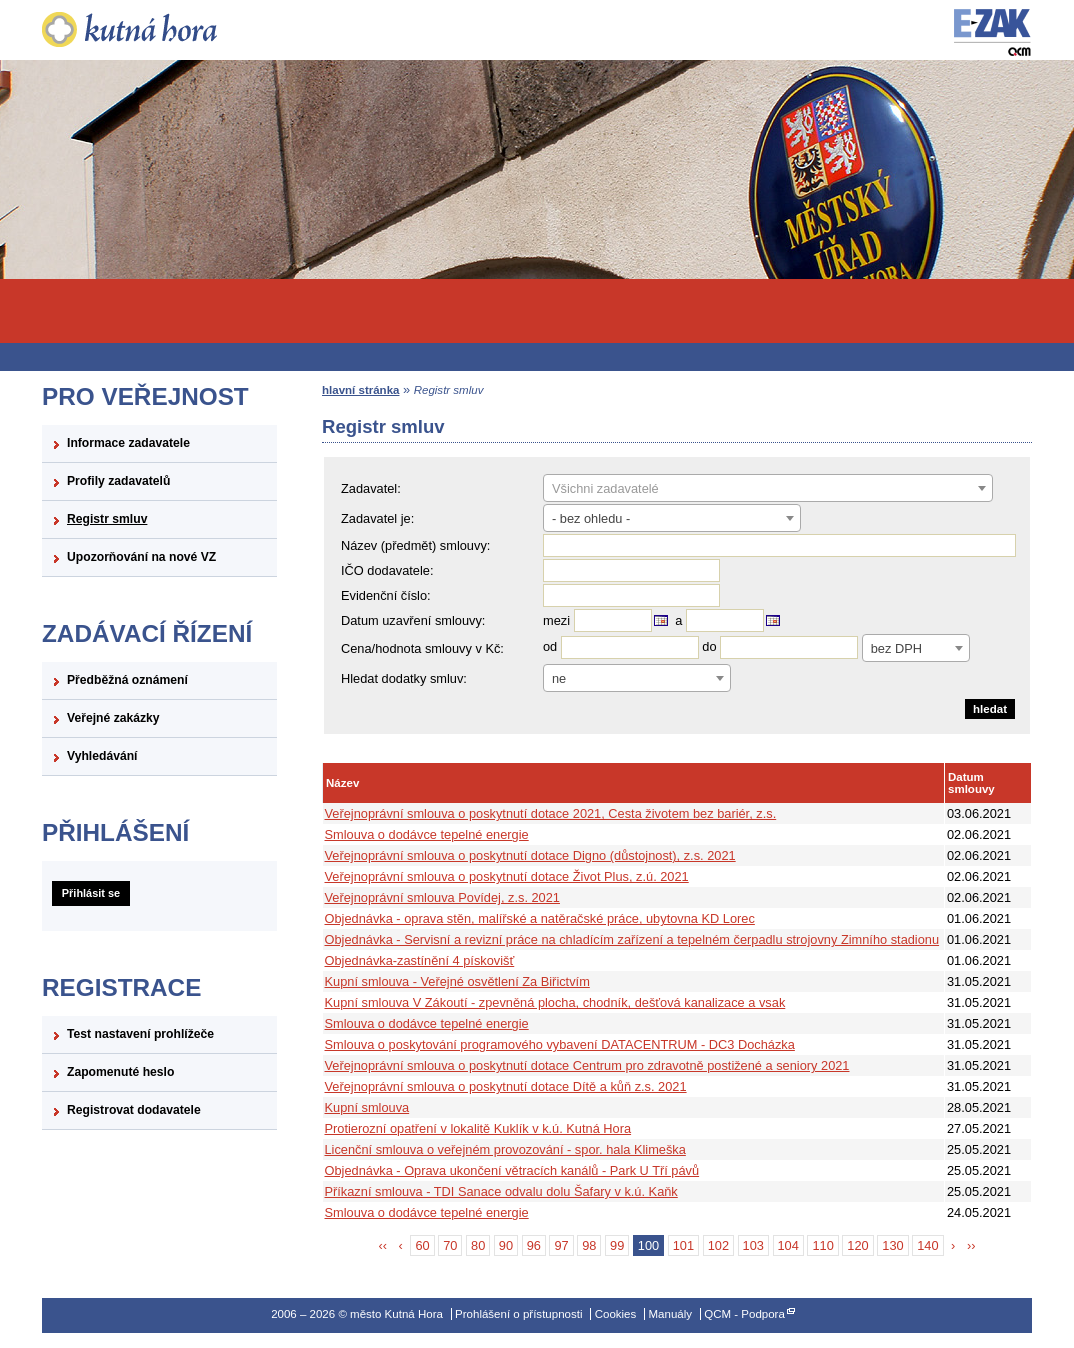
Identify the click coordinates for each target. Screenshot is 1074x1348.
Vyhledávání (102, 756)
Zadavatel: (371, 488)
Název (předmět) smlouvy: (415, 545)
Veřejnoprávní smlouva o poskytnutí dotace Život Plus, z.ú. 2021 (507, 876)
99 (617, 1245)
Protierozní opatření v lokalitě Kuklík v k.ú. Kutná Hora (478, 1128)
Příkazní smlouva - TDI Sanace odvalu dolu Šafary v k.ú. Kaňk (501, 1191)
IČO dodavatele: (387, 570)
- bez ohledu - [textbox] (591, 518)
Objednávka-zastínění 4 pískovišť (420, 960)
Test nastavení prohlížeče (140, 1034)
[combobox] (768, 488)
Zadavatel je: (377, 518)
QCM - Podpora (744, 1314)
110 (822, 1245)
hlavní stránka (360, 390)
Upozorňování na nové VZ (141, 557)
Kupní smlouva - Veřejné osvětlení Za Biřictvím (457, 981)
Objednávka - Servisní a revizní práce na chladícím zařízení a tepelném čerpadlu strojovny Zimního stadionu (632, 939)
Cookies (616, 1314)
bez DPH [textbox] (896, 648)
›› (971, 1245)
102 (718, 1245)
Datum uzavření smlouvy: (413, 620)
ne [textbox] (559, 678)
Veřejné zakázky (113, 718)
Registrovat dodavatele (134, 1110)
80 (478, 1245)
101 (683, 1245)
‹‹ (383, 1245)
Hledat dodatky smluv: (404, 678)
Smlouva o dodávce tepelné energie (427, 834)
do (709, 647)
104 (788, 1245)
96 (534, 1245)
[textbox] (768, 489)
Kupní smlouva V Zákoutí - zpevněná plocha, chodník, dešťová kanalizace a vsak (555, 1002)
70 (450, 1245)
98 (589, 1245)
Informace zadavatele (128, 443)
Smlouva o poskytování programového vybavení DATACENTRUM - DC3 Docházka (560, 1044)
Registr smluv (107, 519)
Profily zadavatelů (118, 481)
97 (561, 1245)
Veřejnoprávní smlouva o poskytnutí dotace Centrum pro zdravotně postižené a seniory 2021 (587, 1065)
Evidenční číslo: (386, 595)
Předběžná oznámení (127, 680)
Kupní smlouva (367, 1107)
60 (422, 1245)
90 (506, 1245)
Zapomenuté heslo (120, 1072)
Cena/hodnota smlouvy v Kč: (422, 648)
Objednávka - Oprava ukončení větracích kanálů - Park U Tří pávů (512, 1170)
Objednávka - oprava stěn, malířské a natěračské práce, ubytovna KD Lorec (540, 918)
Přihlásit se (91, 893)
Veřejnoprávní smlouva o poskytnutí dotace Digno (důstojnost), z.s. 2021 (530, 855)
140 (927, 1245)
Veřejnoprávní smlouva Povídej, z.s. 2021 (442, 897)
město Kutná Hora (159, 30)
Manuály (670, 1314)
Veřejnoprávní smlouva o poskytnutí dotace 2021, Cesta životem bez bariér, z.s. (551, 813)
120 (857, 1245)
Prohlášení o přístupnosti (518, 1314)
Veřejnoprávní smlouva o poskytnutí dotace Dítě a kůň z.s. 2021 (506, 1086)
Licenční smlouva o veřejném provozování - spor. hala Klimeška (505, 1149)
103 (753, 1245)
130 (892, 1245)
